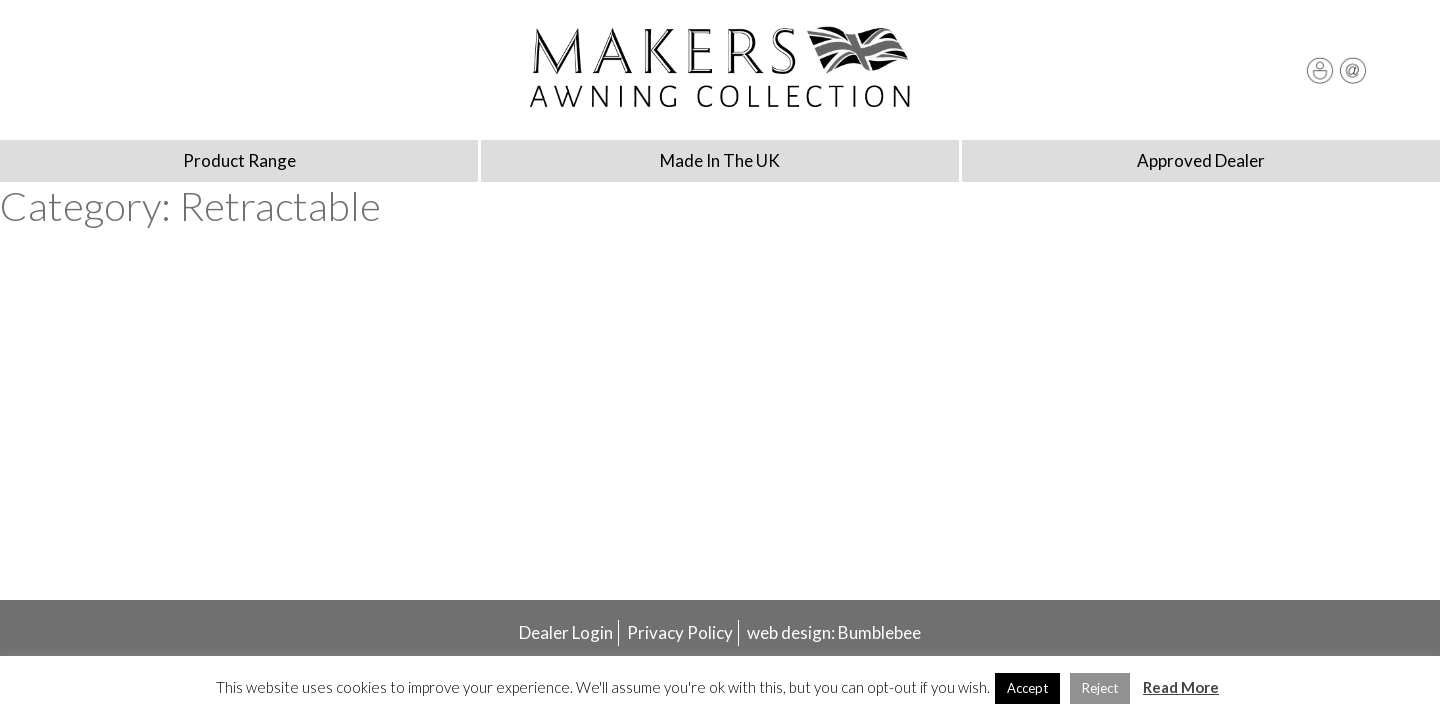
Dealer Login (566, 632)
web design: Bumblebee (834, 632)
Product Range (239, 160)
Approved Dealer (1201, 160)
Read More (1181, 687)
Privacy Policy (680, 632)
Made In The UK (720, 160)
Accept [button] (1027, 688)
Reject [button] (1100, 688)
